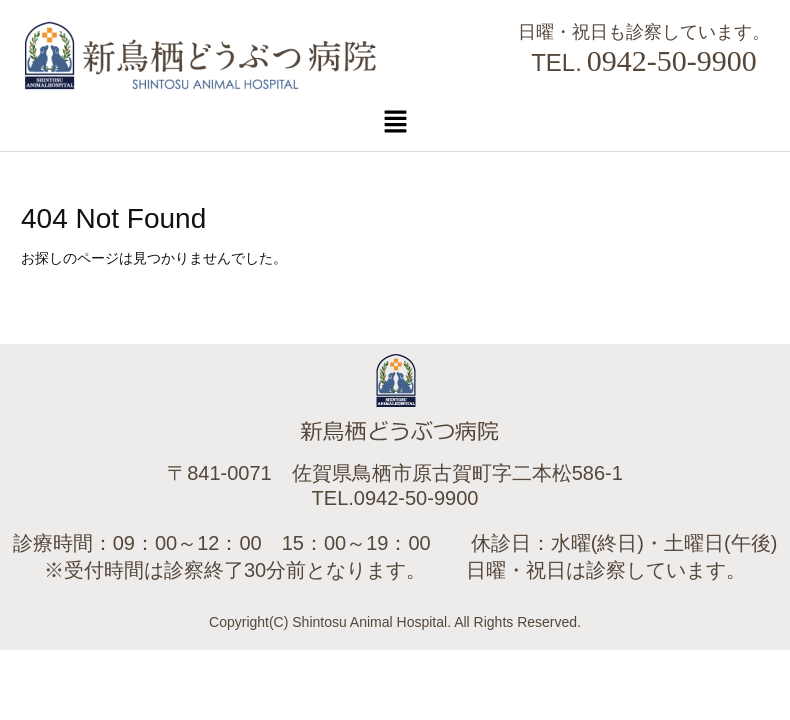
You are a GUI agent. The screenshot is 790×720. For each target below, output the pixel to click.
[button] (395, 121)
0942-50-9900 (672, 60)
